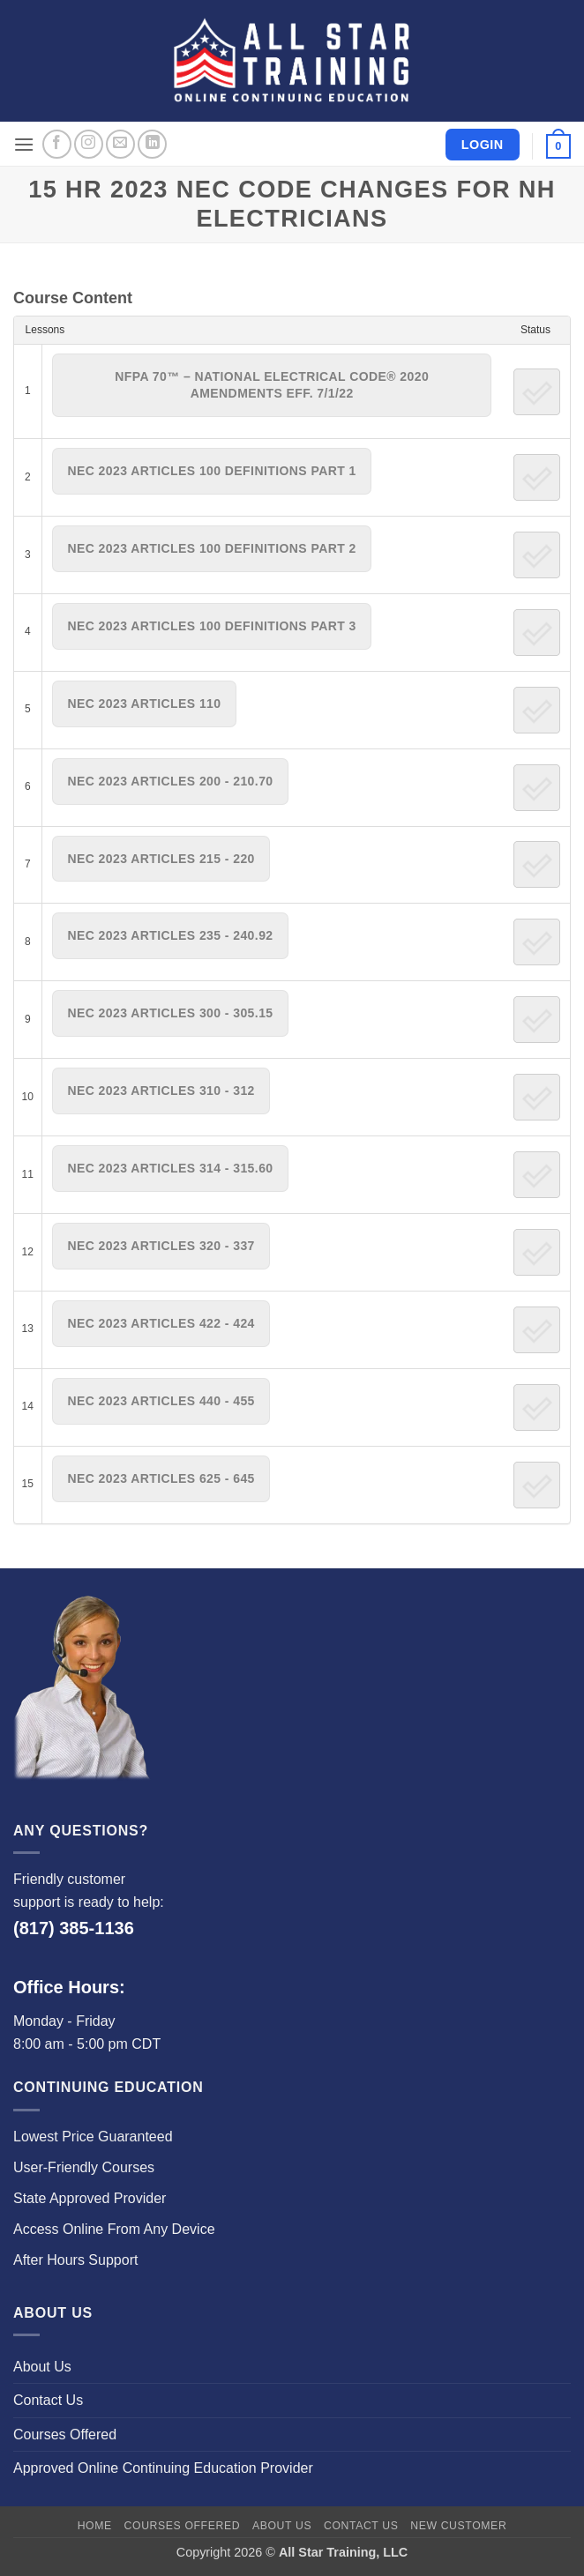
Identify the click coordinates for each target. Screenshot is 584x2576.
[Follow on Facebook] (56, 144)
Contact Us (48, 2400)
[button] (23, 144)
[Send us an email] (120, 144)
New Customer (458, 2526)
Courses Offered (64, 2434)
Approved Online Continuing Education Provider (163, 2468)
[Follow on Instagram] (88, 144)
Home (95, 2526)
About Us (42, 2366)
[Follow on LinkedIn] (152, 144)
